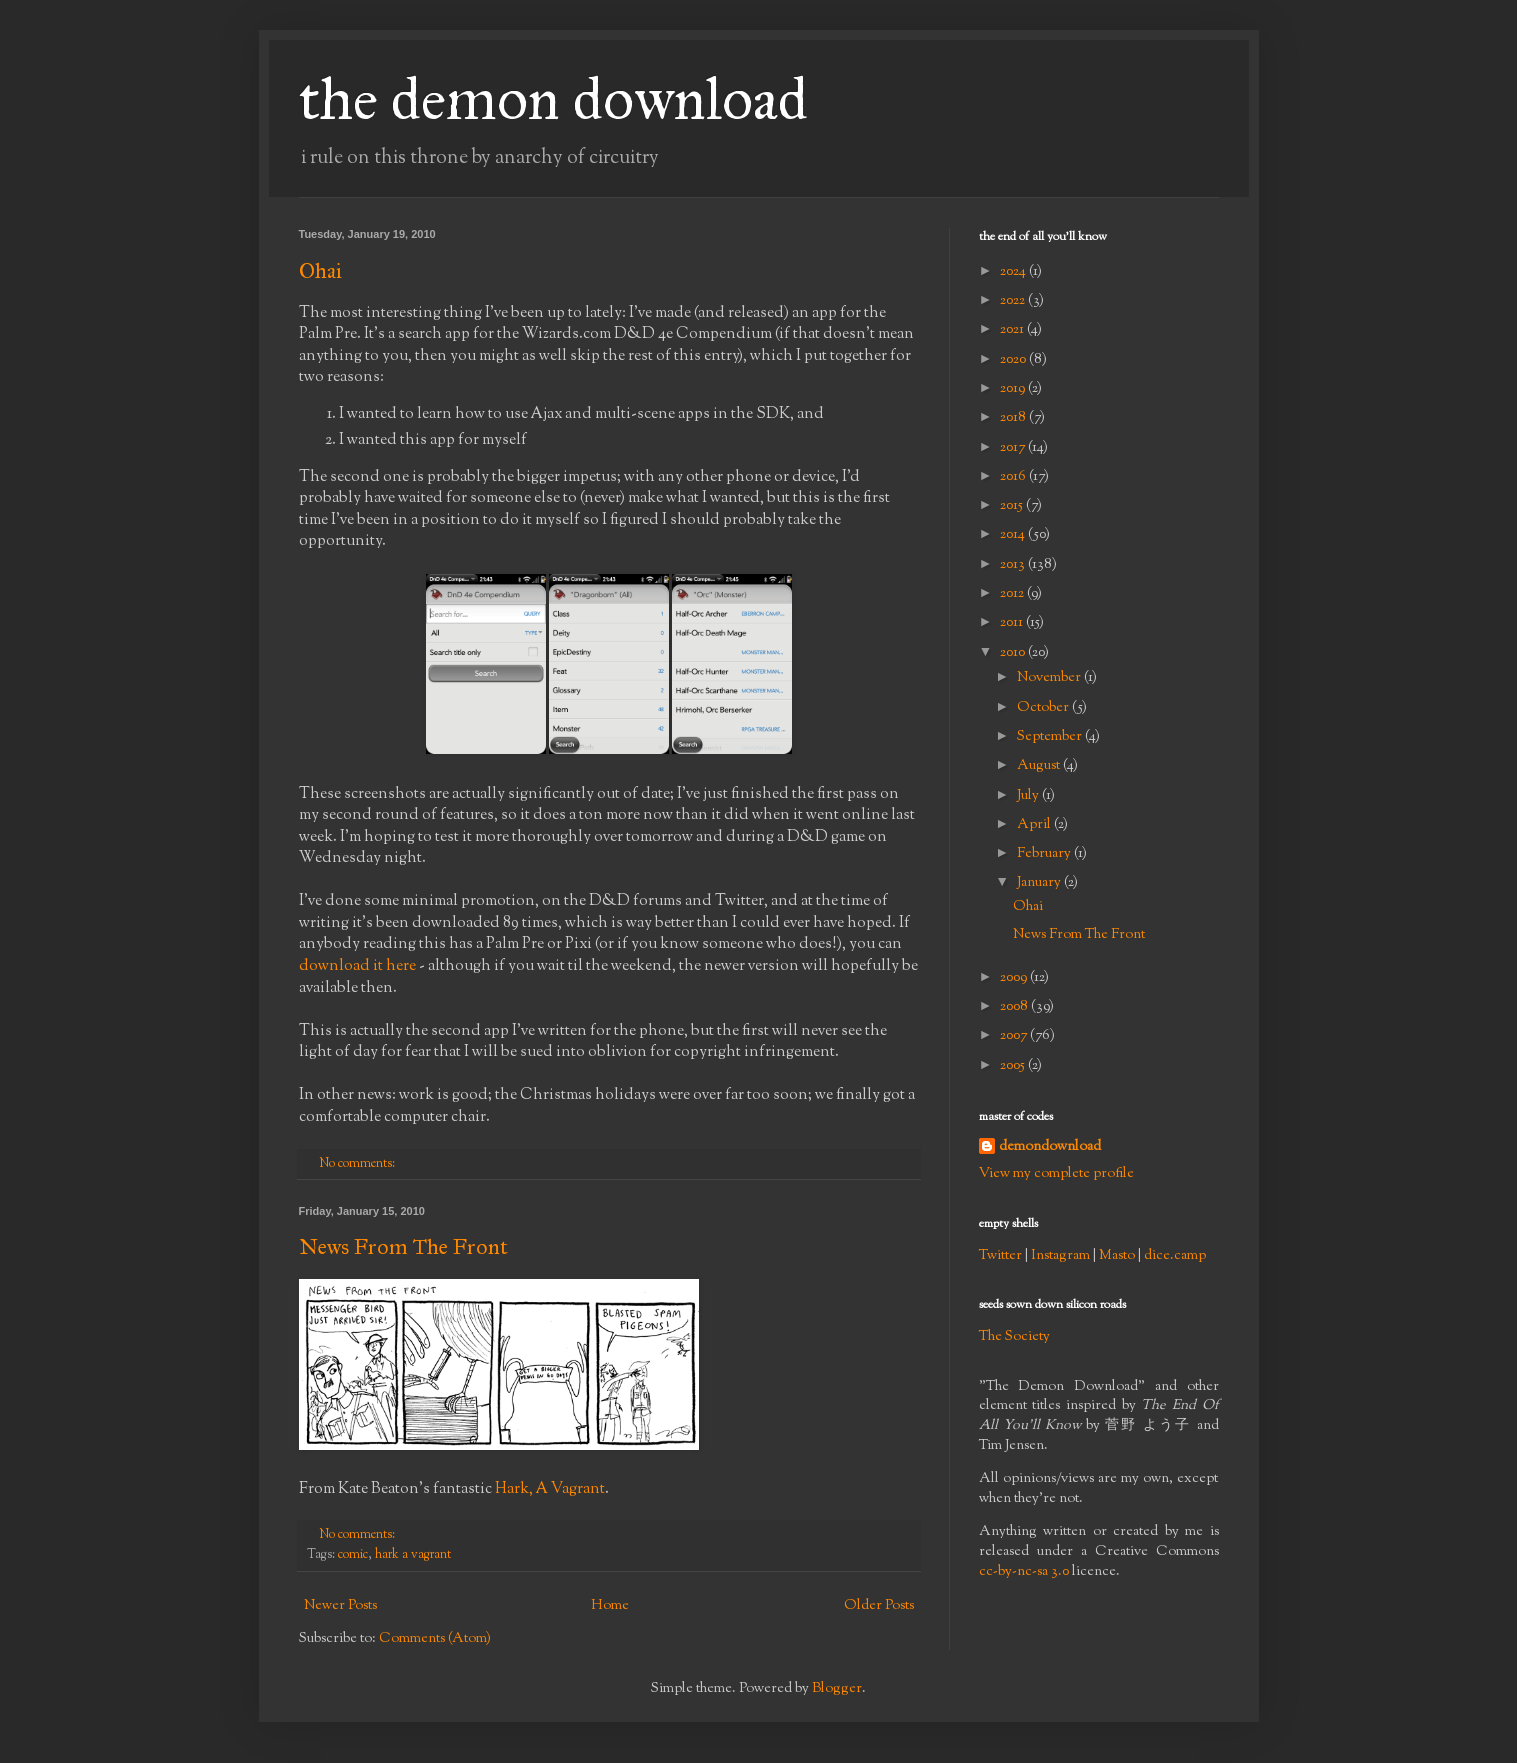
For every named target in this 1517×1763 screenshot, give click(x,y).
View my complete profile (1056, 1174)
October (1044, 708)
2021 (1013, 330)
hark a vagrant (413, 1555)
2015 (1013, 506)
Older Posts (879, 1606)
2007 (1015, 1036)
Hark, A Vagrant (550, 1489)
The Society (1014, 1337)
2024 (1014, 272)
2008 (1015, 1007)
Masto (1117, 1256)
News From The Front (403, 1246)
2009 (1015, 978)
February (1045, 854)
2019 (1014, 389)
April (1035, 825)
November (1050, 678)
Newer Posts (340, 1606)
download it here (357, 966)
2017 (1014, 448)
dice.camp (1175, 1256)
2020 (1014, 360)
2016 (1014, 477)
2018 (1014, 418)
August (1040, 766)
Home (610, 1606)
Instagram (1060, 1256)
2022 (1014, 301)
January (1040, 883)
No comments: (358, 1164)
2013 (1014, 565)
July (1029, 796)
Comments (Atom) (435, 1639)
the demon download (553, 98)
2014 (1014, 535)
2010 (1014, 653)
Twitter (1000, 1256)
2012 (1013, 594)
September (1051, 737)
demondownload (1050, 1147)
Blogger (837, 1689)
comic (353, 1555)
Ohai (320, 270)
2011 (1013, 623)
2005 (1014, 1066)
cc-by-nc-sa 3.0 (1024, 1572)
